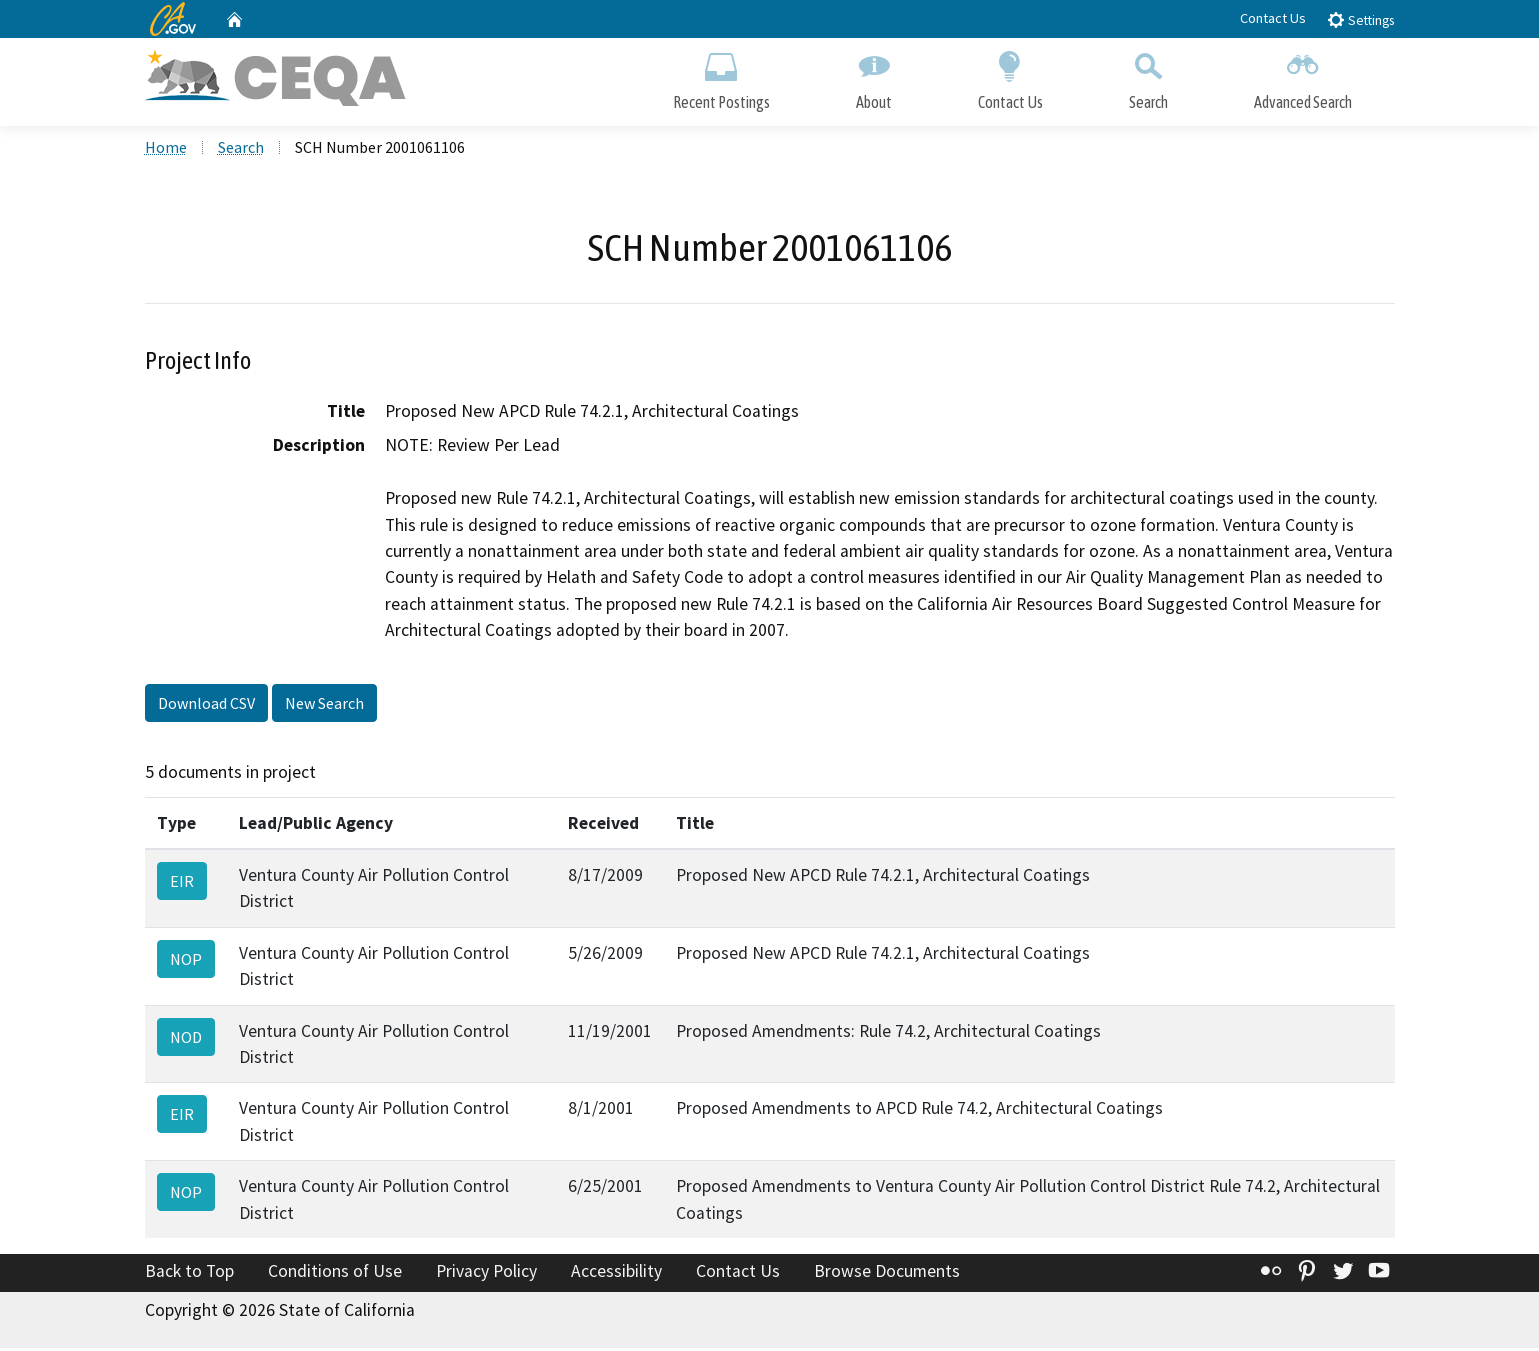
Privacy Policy (486, 1275)
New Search (324, 706)
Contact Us (1273, 18)
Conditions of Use (335, 1275)
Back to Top (189, 1275)
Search (1148, 77)
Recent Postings (721, 77)
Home (166, 151)
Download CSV (206, 706)
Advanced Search (1303, 77)
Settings (1360, 19)
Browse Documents (887, 1275)
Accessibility (616, 1275)
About (874, 77)
